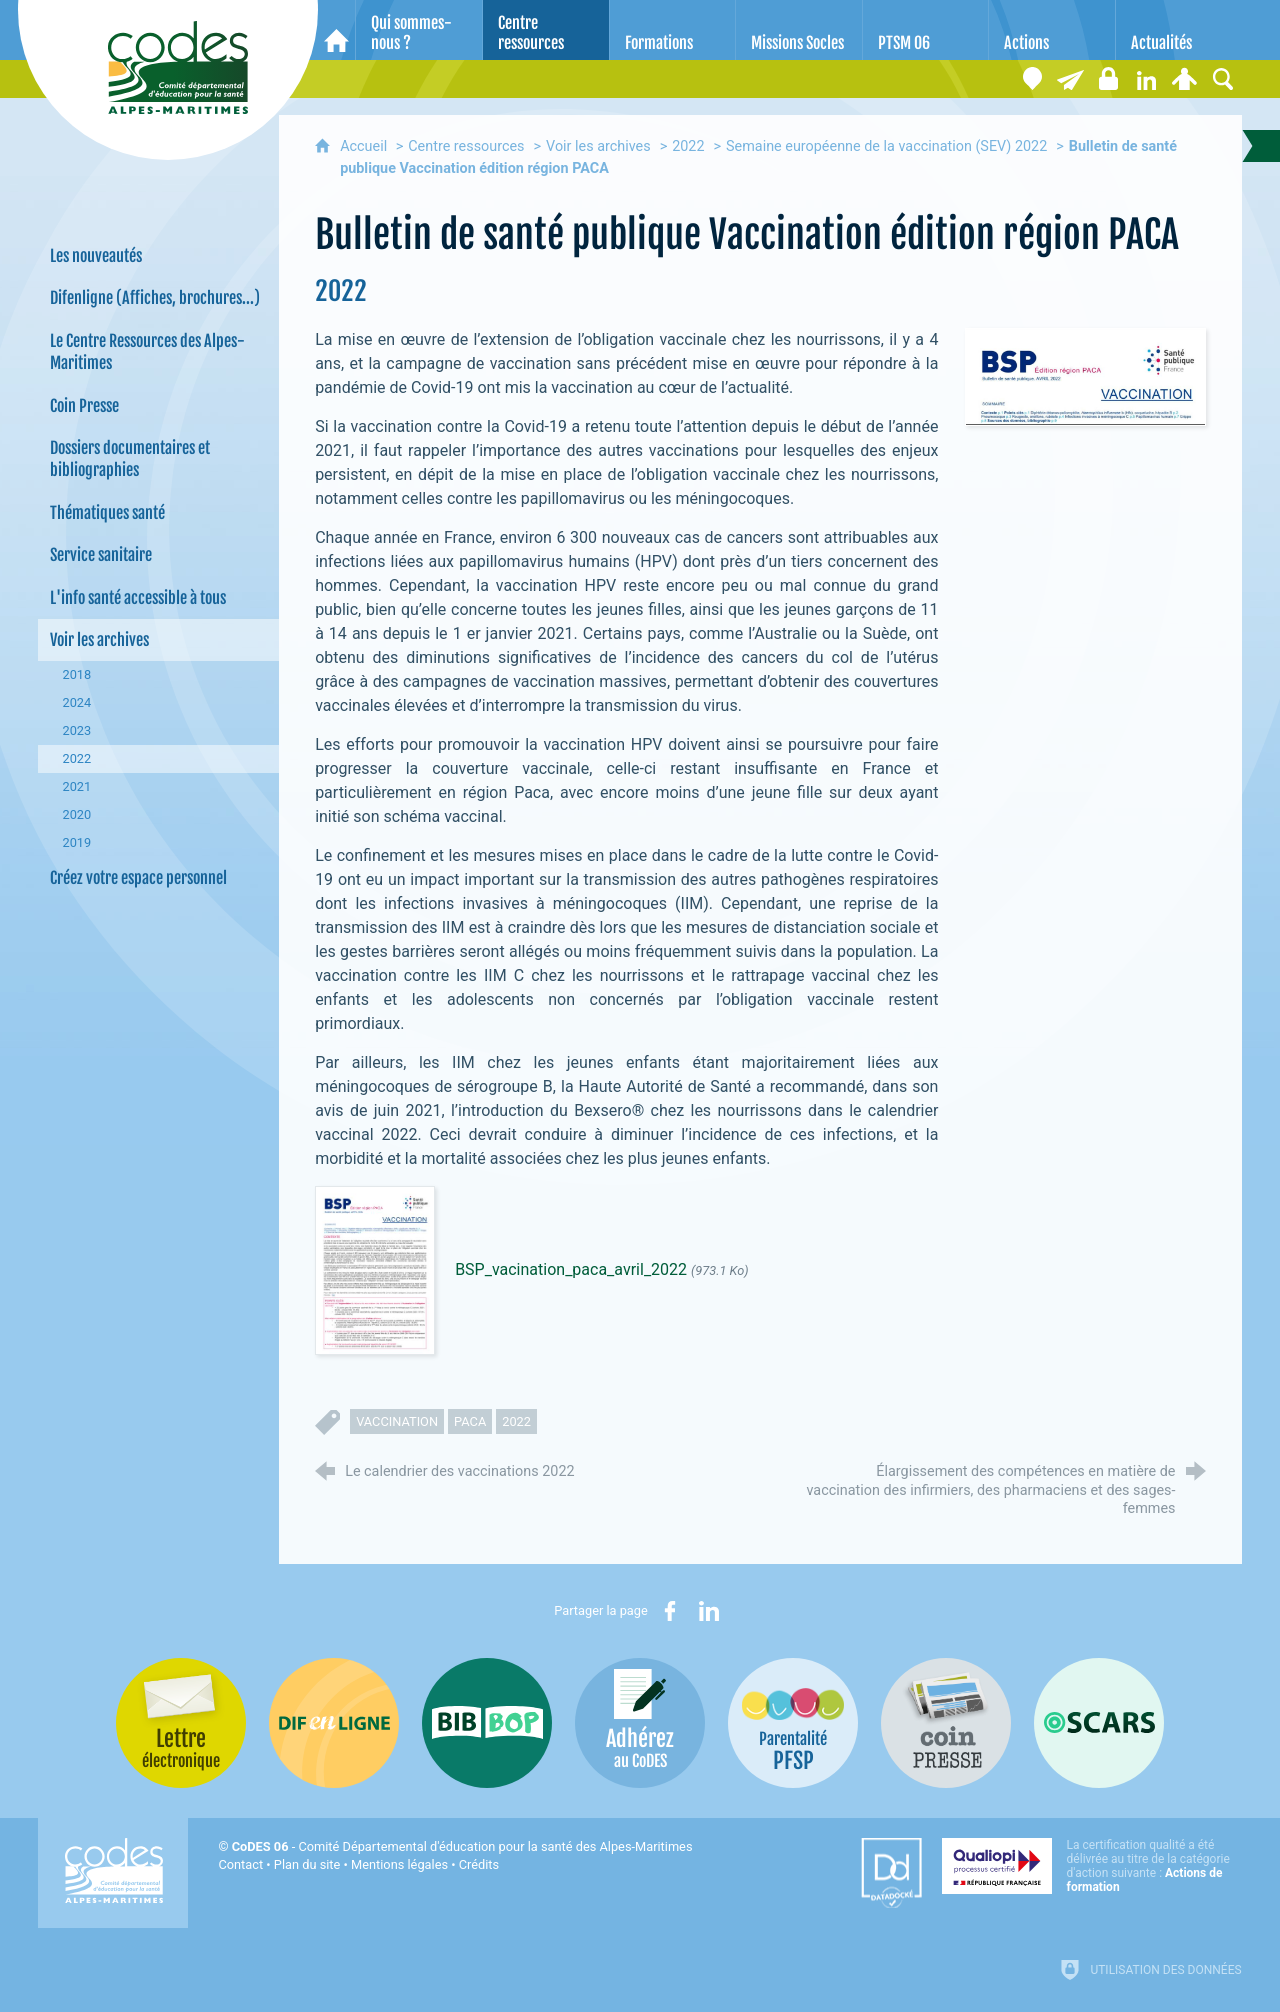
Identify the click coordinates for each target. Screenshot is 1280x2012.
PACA (470, 1421)
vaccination (397, 1421)
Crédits (479, 1864)
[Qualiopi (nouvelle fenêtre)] (1092, 1866)
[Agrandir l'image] (1085, 376)
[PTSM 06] (926, 30)
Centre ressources (466, 146)
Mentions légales (399, 1864)
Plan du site (307, 1864)
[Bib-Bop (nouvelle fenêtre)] (487, 1723)
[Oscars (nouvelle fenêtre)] (1099, 1723)
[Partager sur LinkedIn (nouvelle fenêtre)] (709, 1611)
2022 (688, 146)
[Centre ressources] (546, 30)
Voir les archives (598, 146)
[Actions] (1052, 30)
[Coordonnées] (1033, 79)
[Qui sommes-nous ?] (419, 30)
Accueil (365, 146)
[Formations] (673, 30)
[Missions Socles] (799, 30)
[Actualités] (1179, 30)
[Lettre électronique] (1071, 79)
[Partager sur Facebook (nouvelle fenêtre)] (670, 1611)
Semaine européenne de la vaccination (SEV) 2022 (886, 146)
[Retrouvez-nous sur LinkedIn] (1147, 79)
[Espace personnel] (1185, 79)
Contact (240, 1864)
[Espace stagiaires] (1109, 79)
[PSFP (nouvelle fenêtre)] (793, 1723)
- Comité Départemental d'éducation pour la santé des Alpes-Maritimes (462, 1846)
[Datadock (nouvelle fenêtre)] (891, 1873)
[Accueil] (336, 30)
